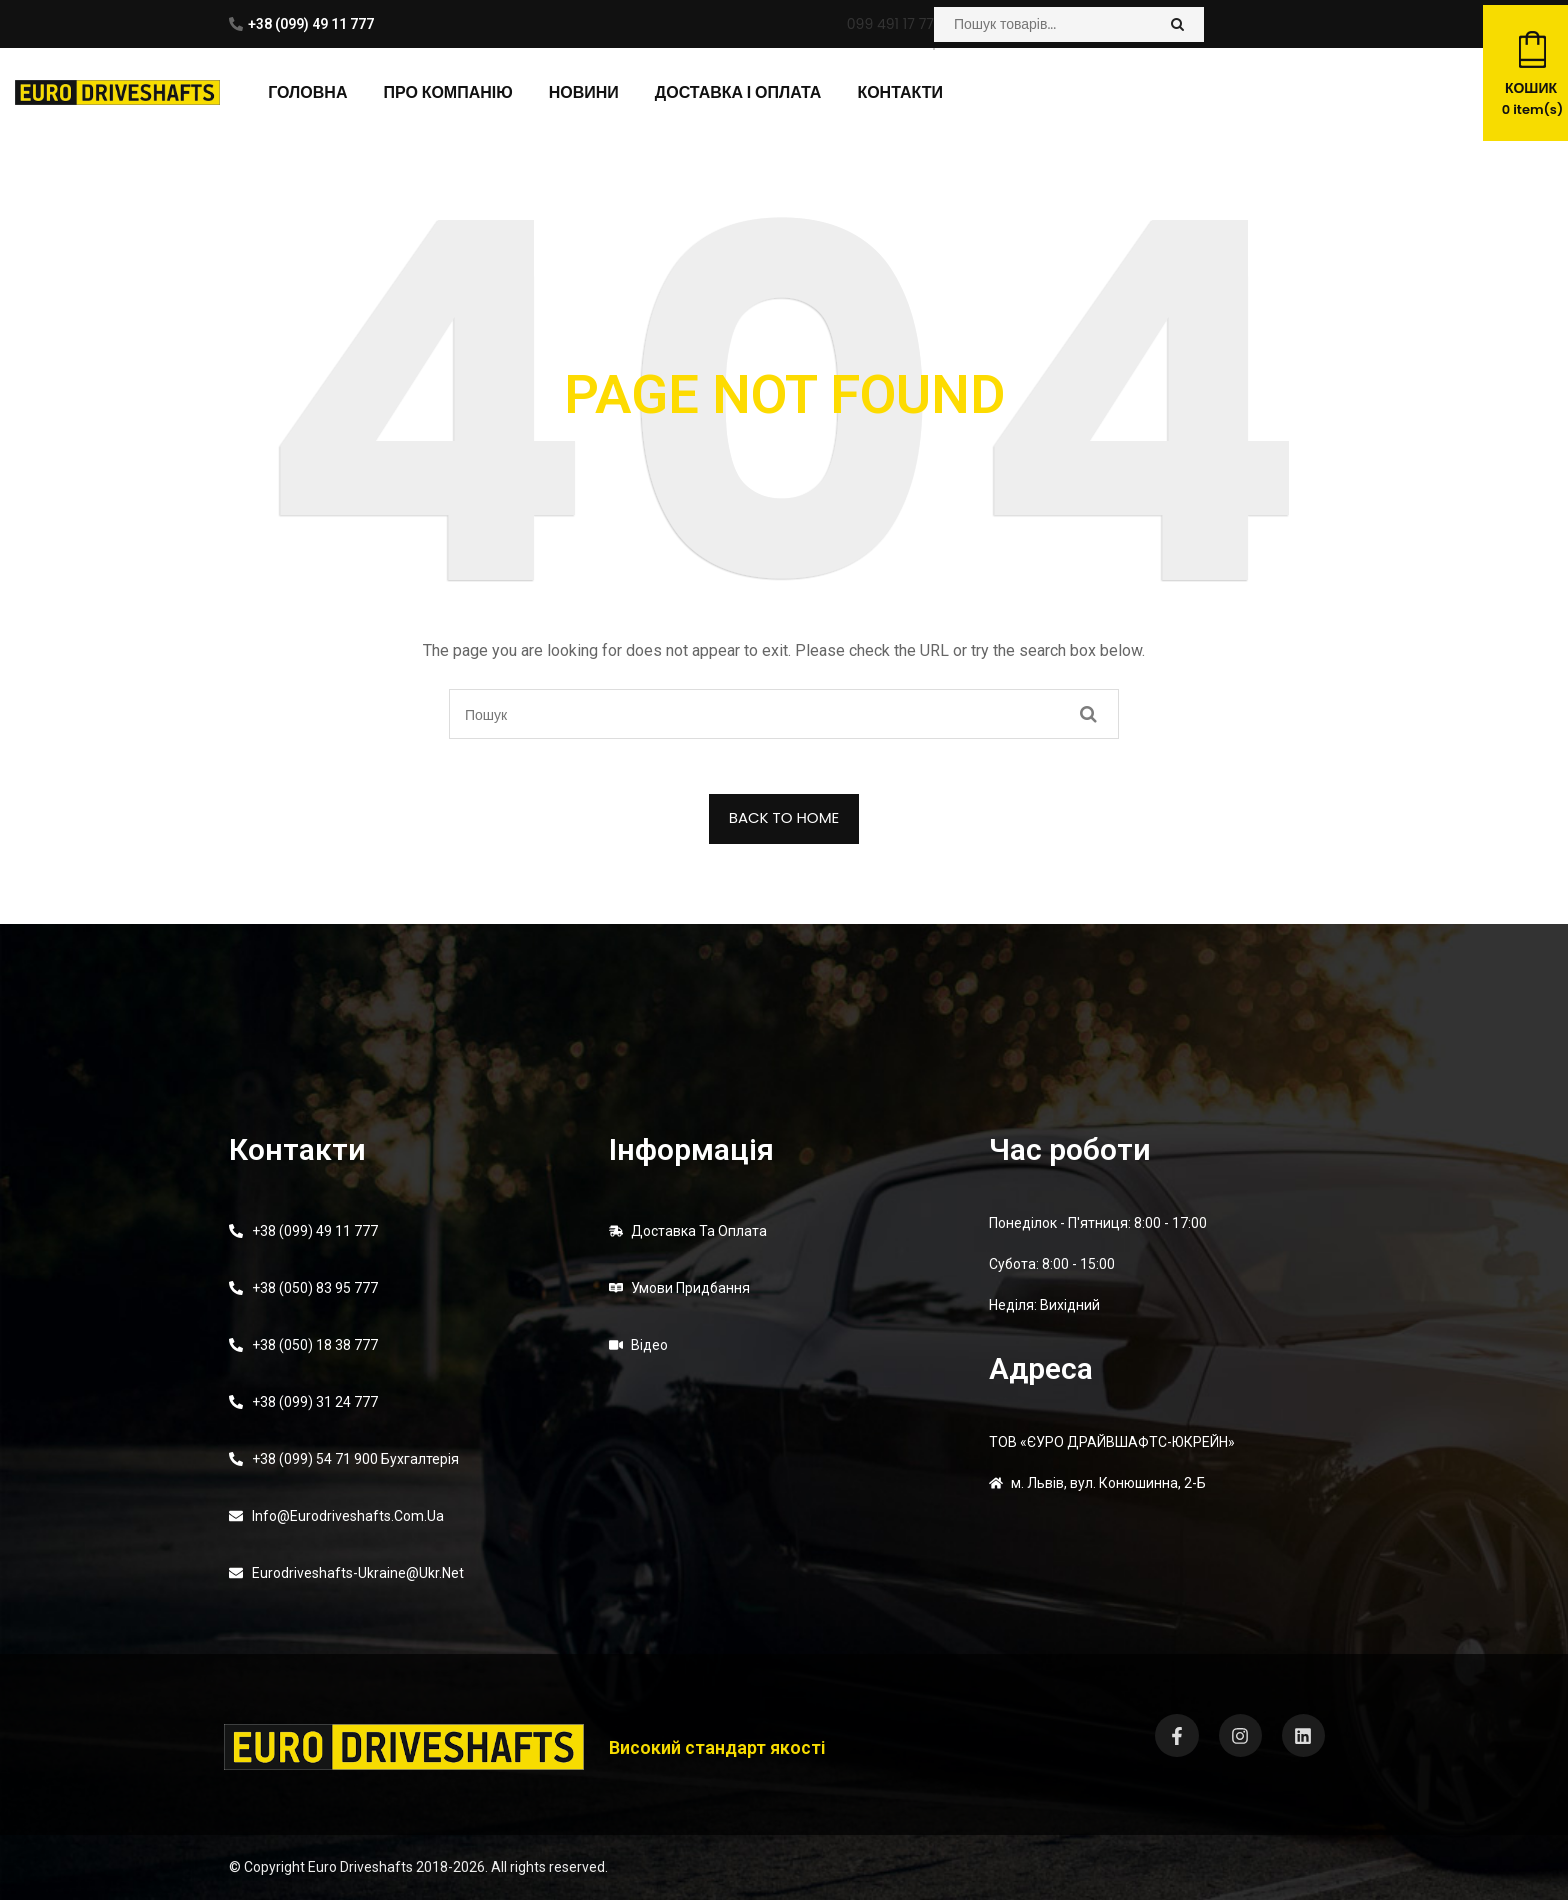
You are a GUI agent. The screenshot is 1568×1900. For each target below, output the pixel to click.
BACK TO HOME (784, 817)
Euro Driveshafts (360, 1867)
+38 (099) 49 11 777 (311, 24)
